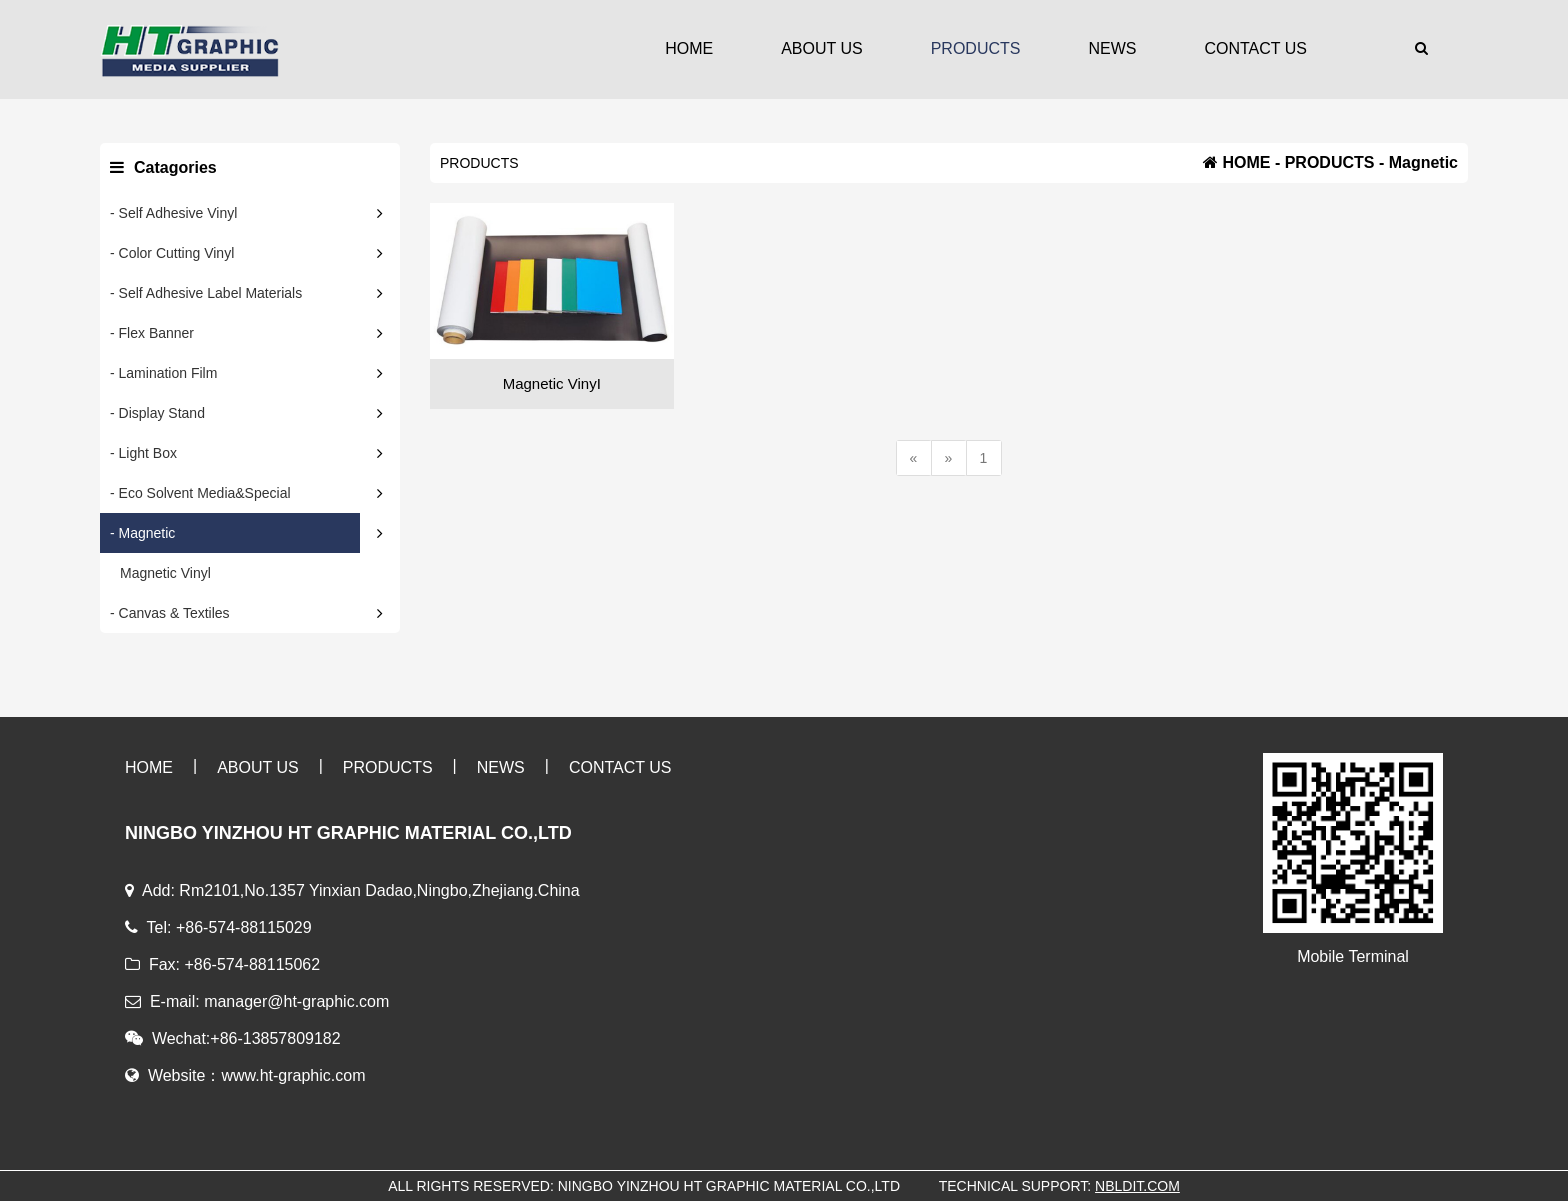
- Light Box (143, 453)
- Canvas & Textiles (170, 613)
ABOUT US (822, 48)
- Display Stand (157, 413)
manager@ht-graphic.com (296, 1001)
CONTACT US (1255, 48)
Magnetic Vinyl (165, 573)
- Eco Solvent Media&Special (200, 493)
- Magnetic (142, 533)
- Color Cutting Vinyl (172, 253)
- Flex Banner (152, 333)
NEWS (1112, 48)
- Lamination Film (163, 373)
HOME (689, 48)
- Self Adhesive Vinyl (173, 213)
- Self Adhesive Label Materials (206, 293)
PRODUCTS (976, 48)
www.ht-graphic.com (293, 1075)
